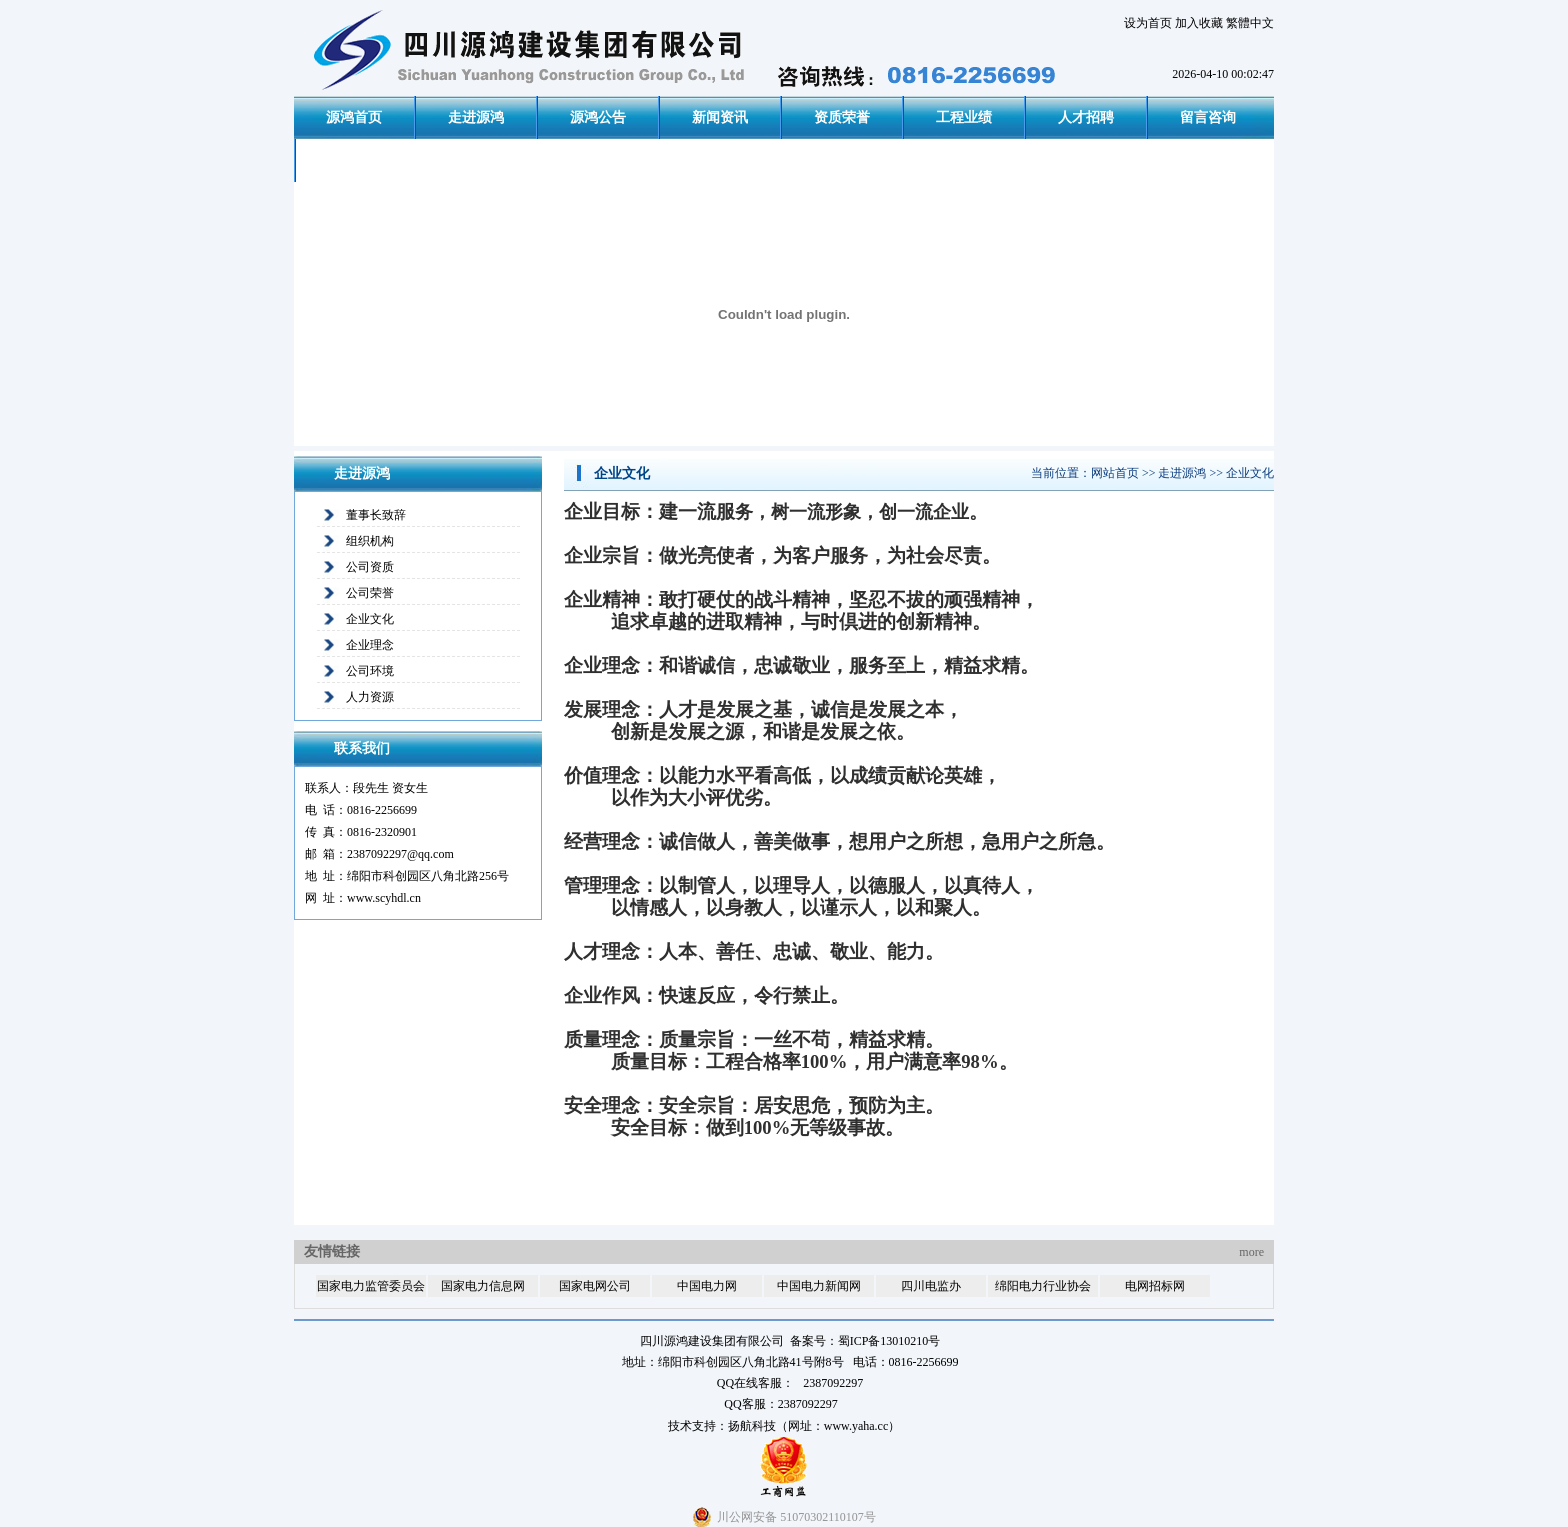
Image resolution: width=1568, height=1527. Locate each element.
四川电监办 (931, 1286)
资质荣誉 (842, 117)
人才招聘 (1086, 117)
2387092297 (808, 1404)
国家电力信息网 (483, 1286)
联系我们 (356, 160)
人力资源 (370, 697)
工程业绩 (964, 117)
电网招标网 (1155, 1286)
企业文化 (370, 619)
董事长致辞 (376, 515)
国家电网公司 (595, 1286)
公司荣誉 (370, 593)
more (1251, 1252)
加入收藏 (1199, 23)
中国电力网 (707, 1286)
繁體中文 (1250, 23)
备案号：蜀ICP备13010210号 (865, 1341)
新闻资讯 (720, 117)
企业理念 (370, 645)
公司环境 (370, 671)
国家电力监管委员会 (371, 1286)
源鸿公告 (598, 117)
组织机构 (370, 541)
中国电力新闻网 (819, 1286)
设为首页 (1148, 23)
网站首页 (1115, 473)
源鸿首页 (354, 117)
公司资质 (370, 567)
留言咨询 (1208, 117)
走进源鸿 (476, 117)
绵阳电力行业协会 (1043, 1286)
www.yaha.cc (856, 1426)
